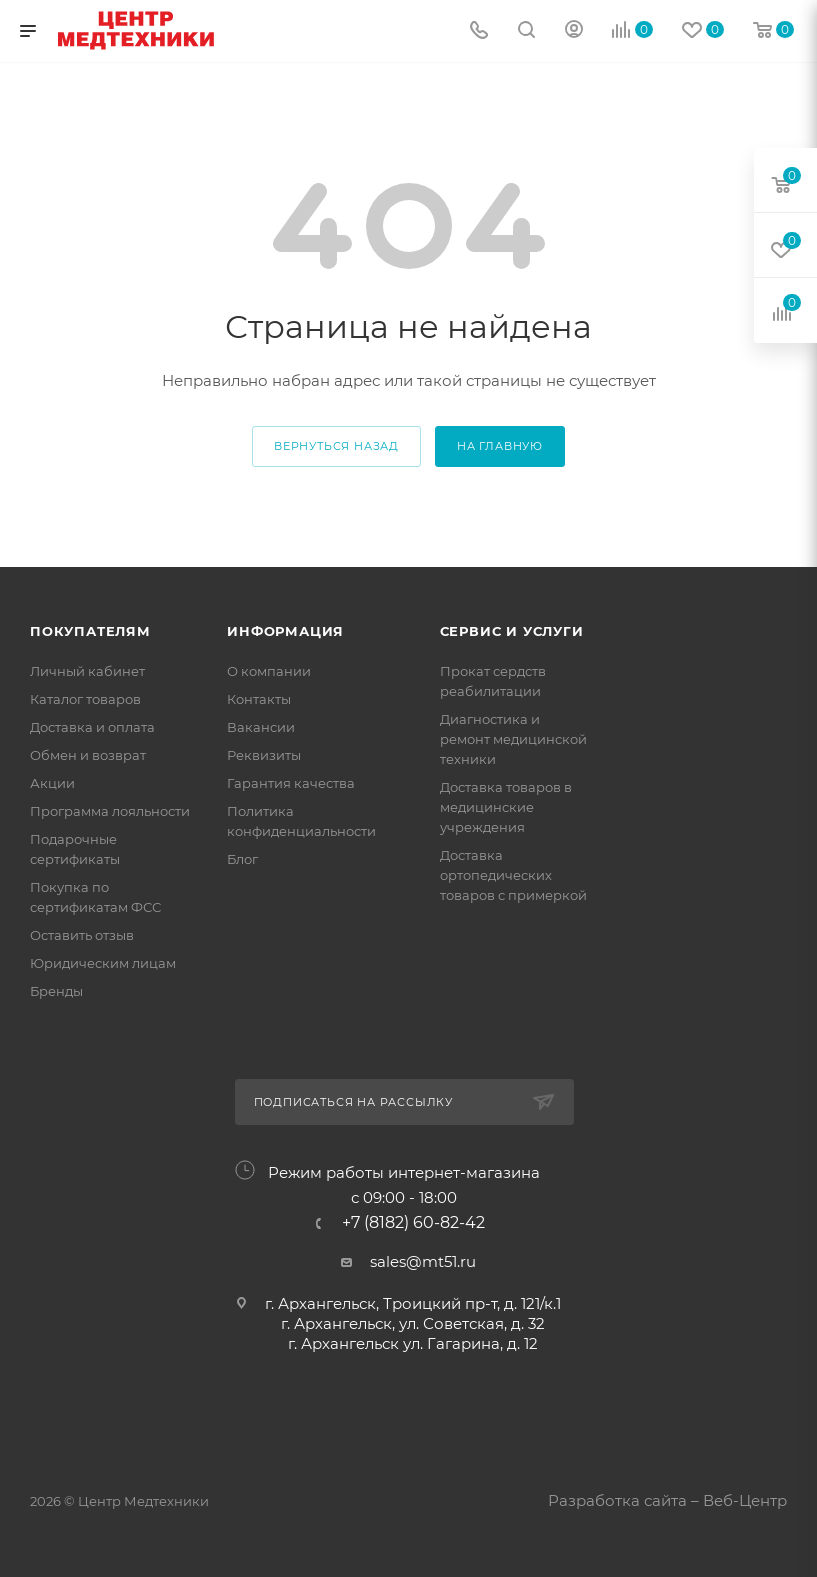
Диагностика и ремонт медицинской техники (513, 739)
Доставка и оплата (92, 727)
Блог (242, 859)
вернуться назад (336, 446)
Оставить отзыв (82, 935)
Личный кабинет (87, 671)
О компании (269, 671)
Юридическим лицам (103, 963)
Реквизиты (264, 755)
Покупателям (90, 631)
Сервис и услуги (512, 631)
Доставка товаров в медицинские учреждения (506, 807)
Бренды (56, 991)
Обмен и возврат (88, 755)
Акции (52, 783)
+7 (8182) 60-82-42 (413, 1223)
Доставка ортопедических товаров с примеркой (513, 875)
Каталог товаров (85, 699)
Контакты (259, 699)
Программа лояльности (110, 811)
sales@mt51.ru (423, 1261)
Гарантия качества (291, 783)
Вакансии (261, 727)
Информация (285, 631)
